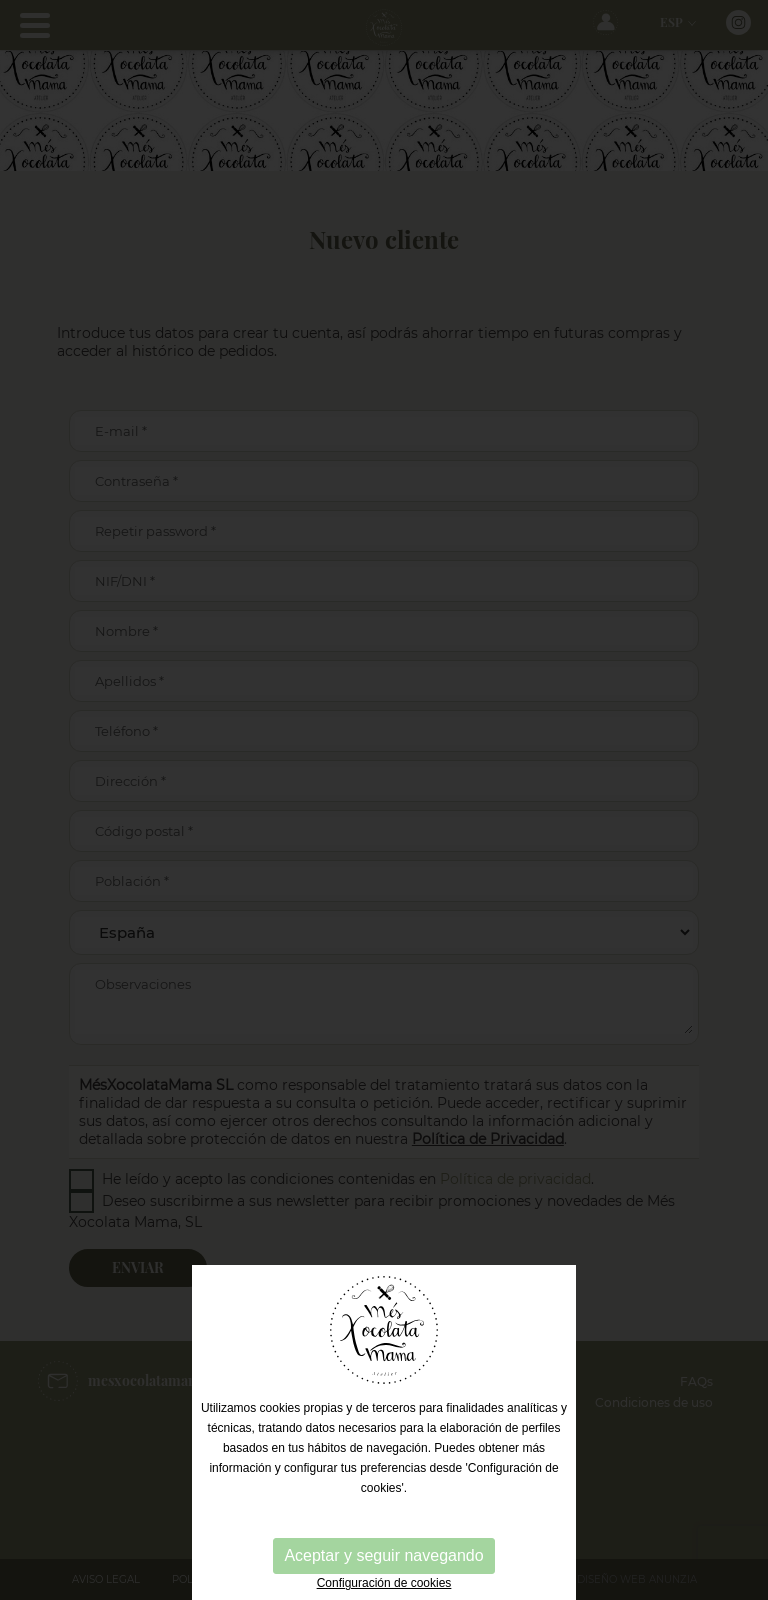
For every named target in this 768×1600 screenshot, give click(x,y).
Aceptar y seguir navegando (383, 1555)
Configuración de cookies (384, 1583)
